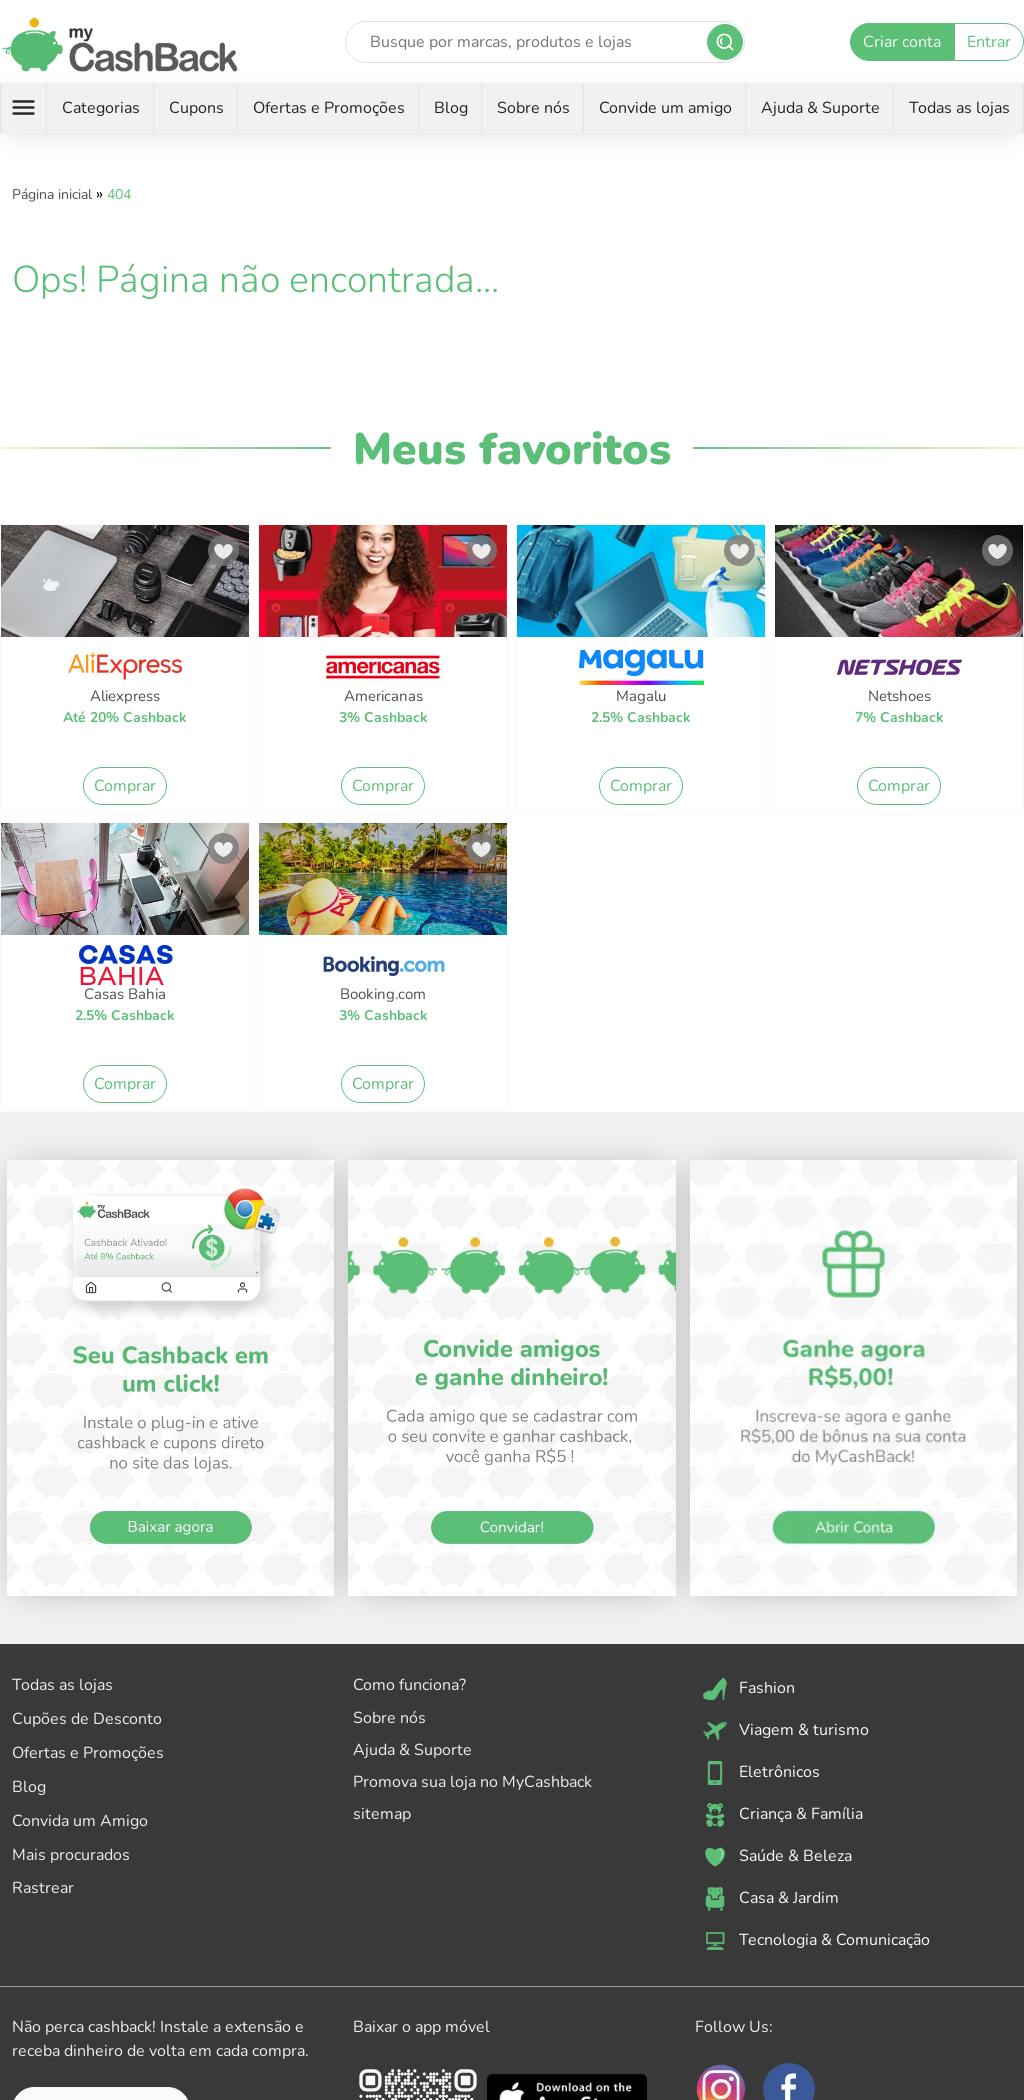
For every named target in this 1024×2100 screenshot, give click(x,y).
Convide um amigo (665, 108)
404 (119, 194)
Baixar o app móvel (421, 2027)
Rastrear (43, 1888)
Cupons (196, 108)
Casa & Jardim (771, 1899)
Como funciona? (409, 1685)
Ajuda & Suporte (820, 108)
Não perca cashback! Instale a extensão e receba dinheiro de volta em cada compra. (160, 2039)
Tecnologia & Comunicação (816, 1941)
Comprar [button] (125, 786)
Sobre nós (533, 108)
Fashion (749, 1689)
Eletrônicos (761, 1773)
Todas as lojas (959, 108)
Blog (451, 108)
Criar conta (902, 42)
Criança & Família (783, 1815)
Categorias (101, 108)
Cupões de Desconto (87, 1719)
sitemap (382, 1814)
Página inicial (52, 194)
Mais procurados (71, 1855)
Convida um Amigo (80, 1821)
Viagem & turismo (786, 1731)
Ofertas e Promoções (329, 108)
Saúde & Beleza (777, 1857)
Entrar (989, 42)
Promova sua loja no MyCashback (472, 1782)
